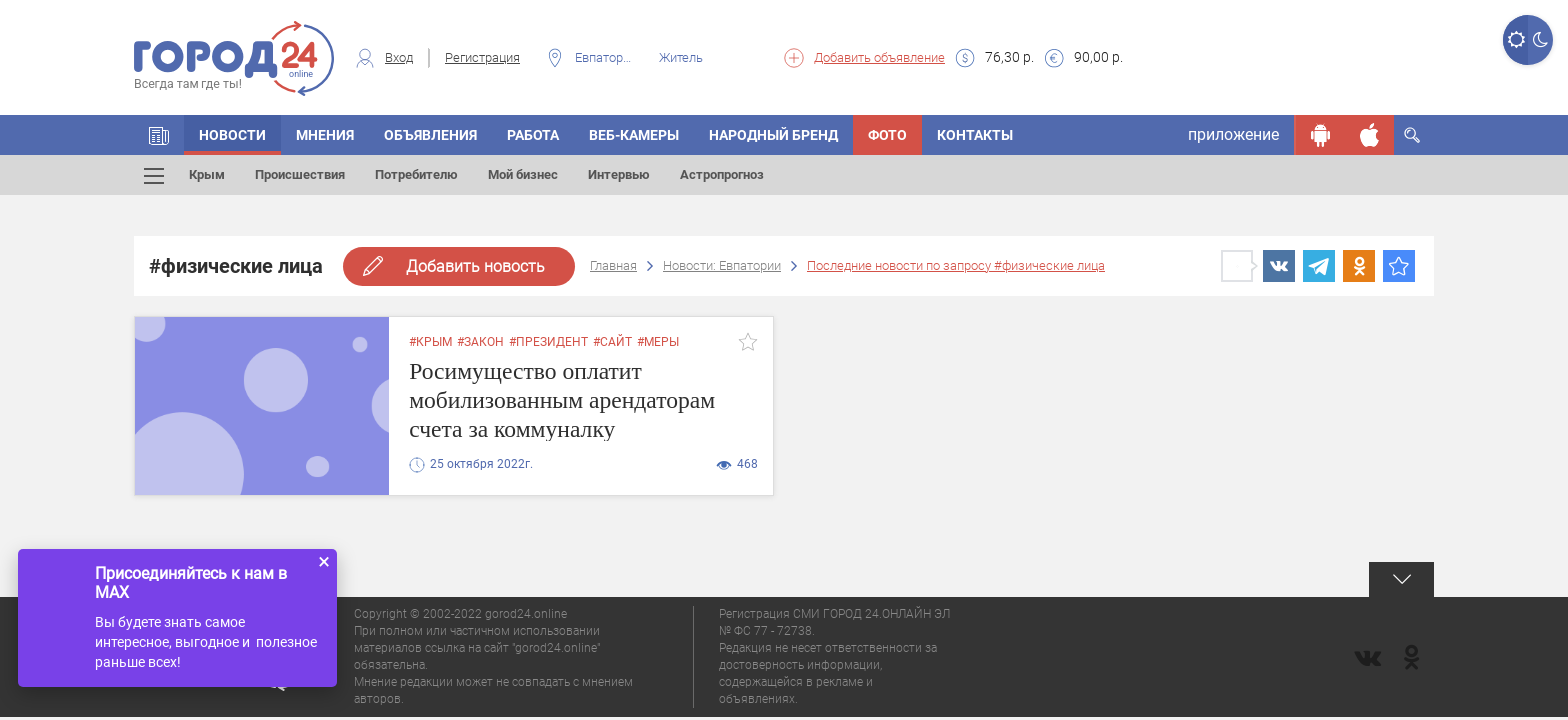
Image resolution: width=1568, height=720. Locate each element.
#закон (480, 342)
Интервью (619, 174)
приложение (1233, 134)
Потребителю (416, 174)
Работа (533, 135)
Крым (207, 174)
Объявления (430, 135)
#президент (548, 342)
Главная (613, 265)
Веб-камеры (634, 135)
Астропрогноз (722, 174)
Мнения (325, 135)
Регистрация (482, 57)
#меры (658, 342)
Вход (399, 57)
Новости (232, 135)
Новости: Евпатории (722, 265)
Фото (887, 135)
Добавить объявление (879, 57)
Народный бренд (773, 135)
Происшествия (300, 174)
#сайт (612, 342)
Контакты (975, 135)
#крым (430, 342)
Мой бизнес (523, 174)
